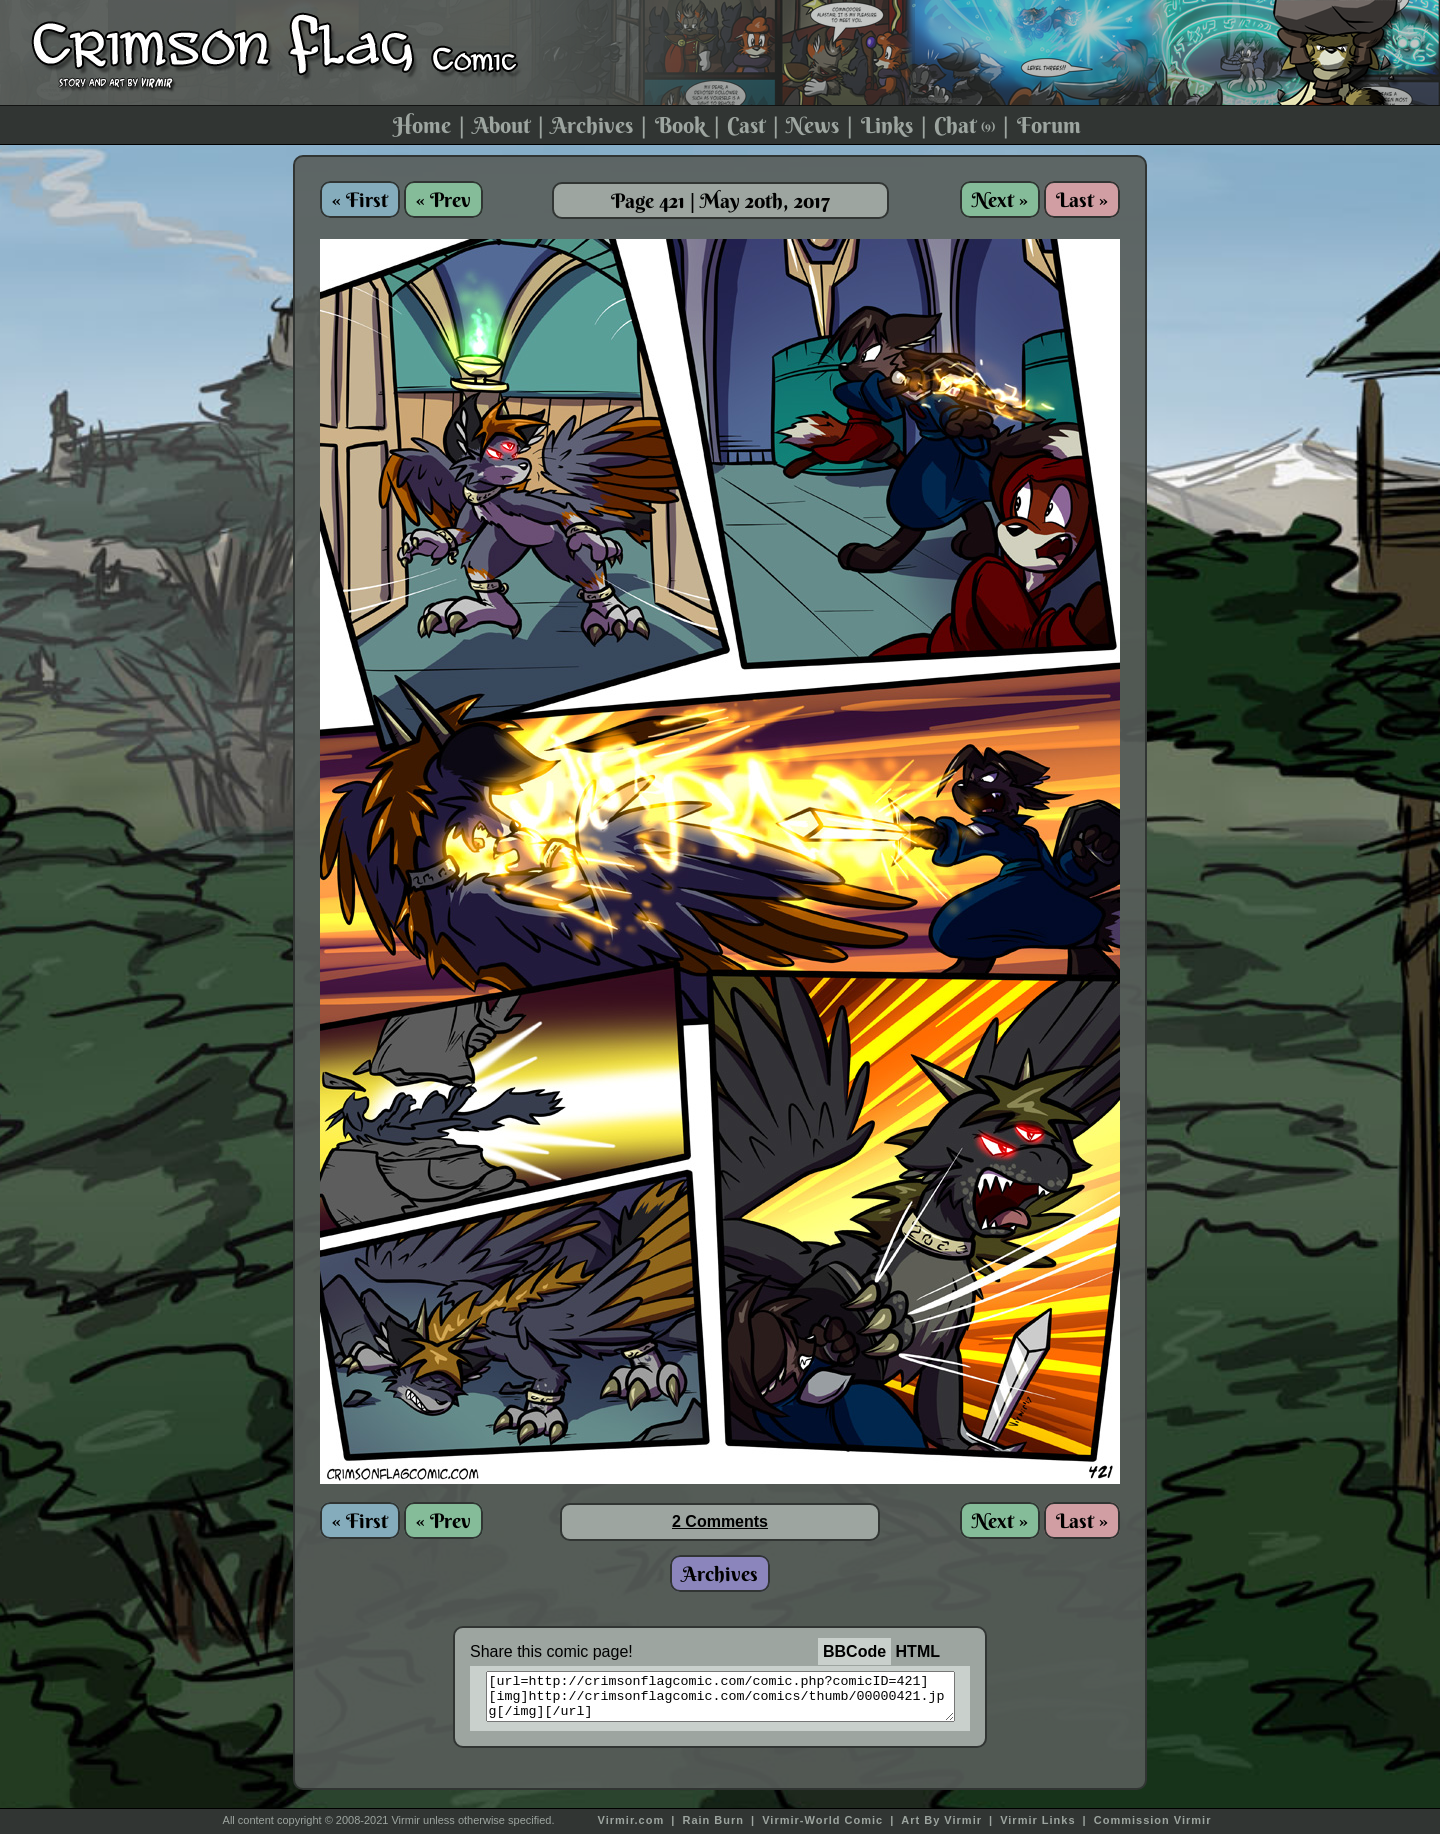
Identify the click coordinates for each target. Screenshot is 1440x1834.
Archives (592, 125)
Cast (746, 125)
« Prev (443, 199)
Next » (1000, 199)
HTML (918, 1651)
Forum (1049, 125)
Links (887, 125)
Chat (964, 125)
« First (360, 199)
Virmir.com (631, 1820)
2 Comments (720, 1521)
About (501, 125)
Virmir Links (1037, 1820)
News (812, 125)
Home (422, 125)
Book (680, 125)
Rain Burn (713, 1820)
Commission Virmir (1153, 1820)
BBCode (854, 1651)
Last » (1082, 199)
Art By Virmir (941, 1820)
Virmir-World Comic (822, 1820)
